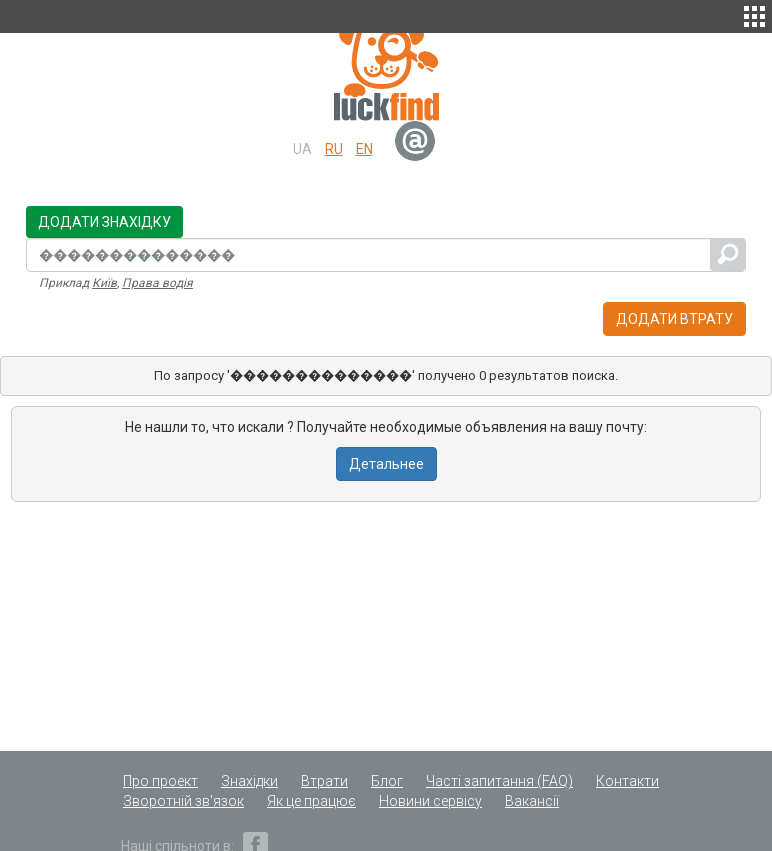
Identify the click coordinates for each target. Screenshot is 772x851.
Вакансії (532, 801)
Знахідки (249, 781)
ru (334, 149)
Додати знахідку (104, 222)
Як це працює (311, 801)
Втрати (324, 781)
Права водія (157, 283)
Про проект (160, 781)
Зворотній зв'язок (183, 801)
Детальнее (386, 464)
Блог (387, 781)
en (364, 149)
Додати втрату (674, 319)
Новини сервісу (430, 801)
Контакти (627, 781)
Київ (104, 283)
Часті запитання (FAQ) (499, 781)
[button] (754, 14)
